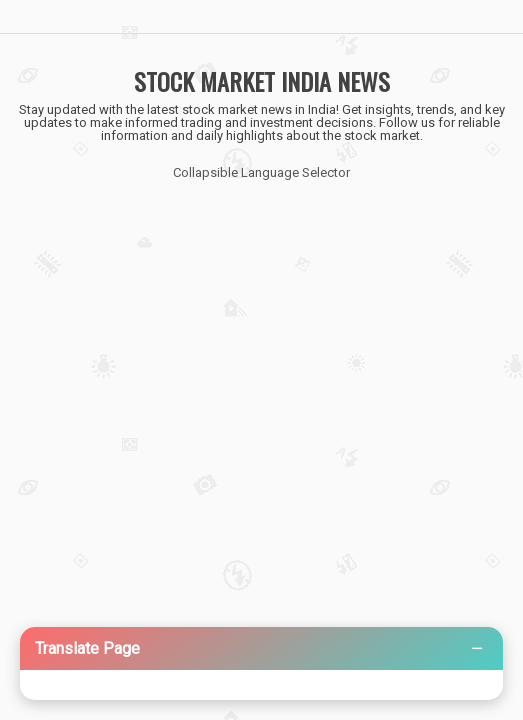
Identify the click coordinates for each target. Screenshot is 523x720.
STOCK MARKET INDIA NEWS (262, 81)
